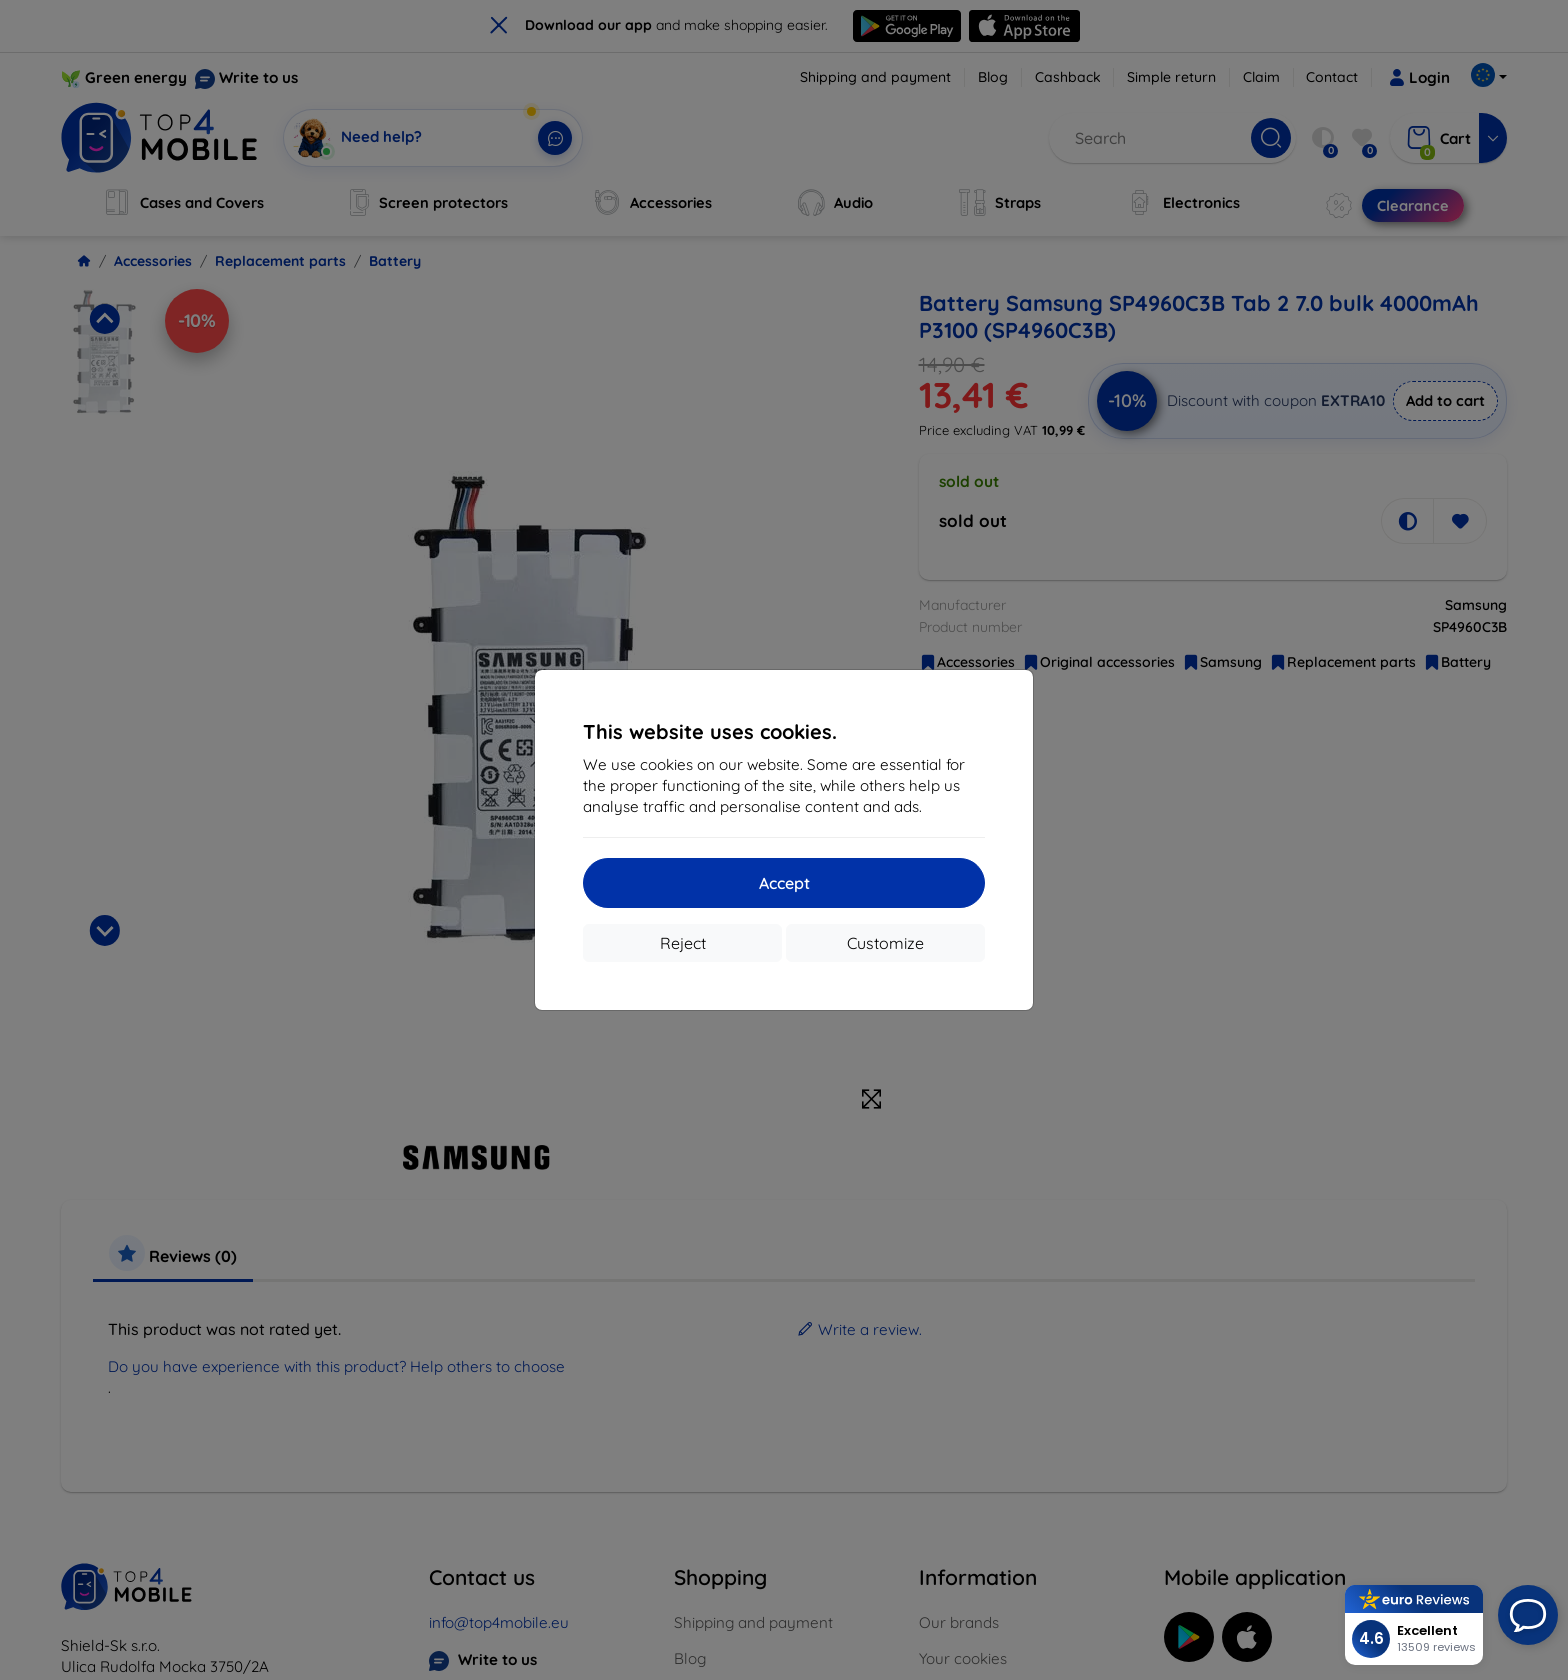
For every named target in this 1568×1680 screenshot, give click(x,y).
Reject (683, 943)
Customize (885, 943)
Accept (784, 883)
